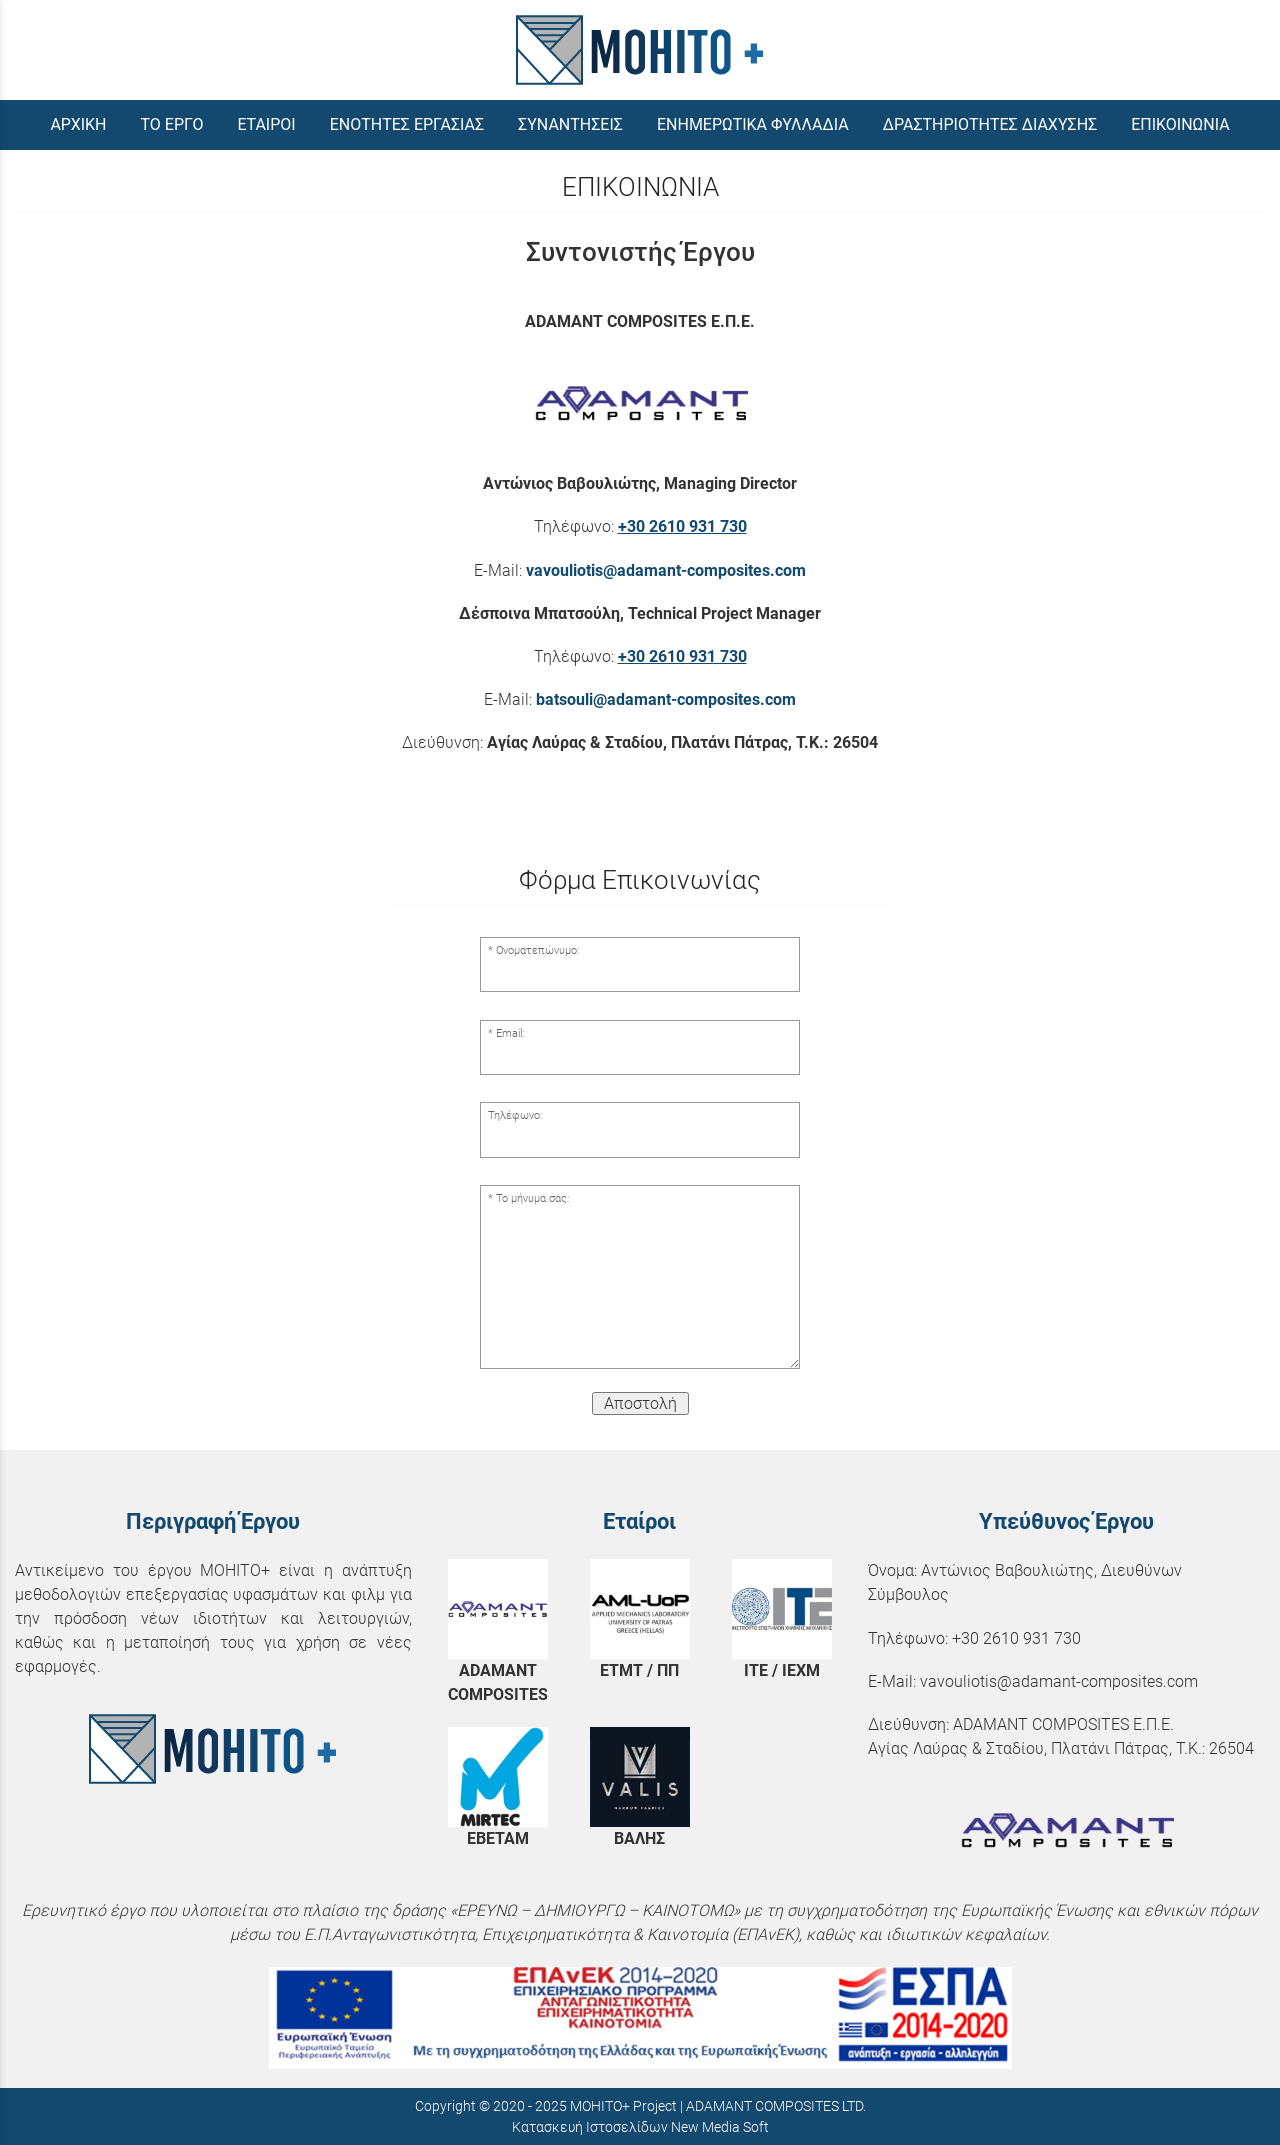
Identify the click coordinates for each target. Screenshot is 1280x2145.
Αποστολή (640, 1403)
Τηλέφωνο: (515, 1115)
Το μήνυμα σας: (532, 1198)
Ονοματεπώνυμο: (537, 950)
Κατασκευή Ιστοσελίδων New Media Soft (640, 2127)
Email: (510, 1033)
